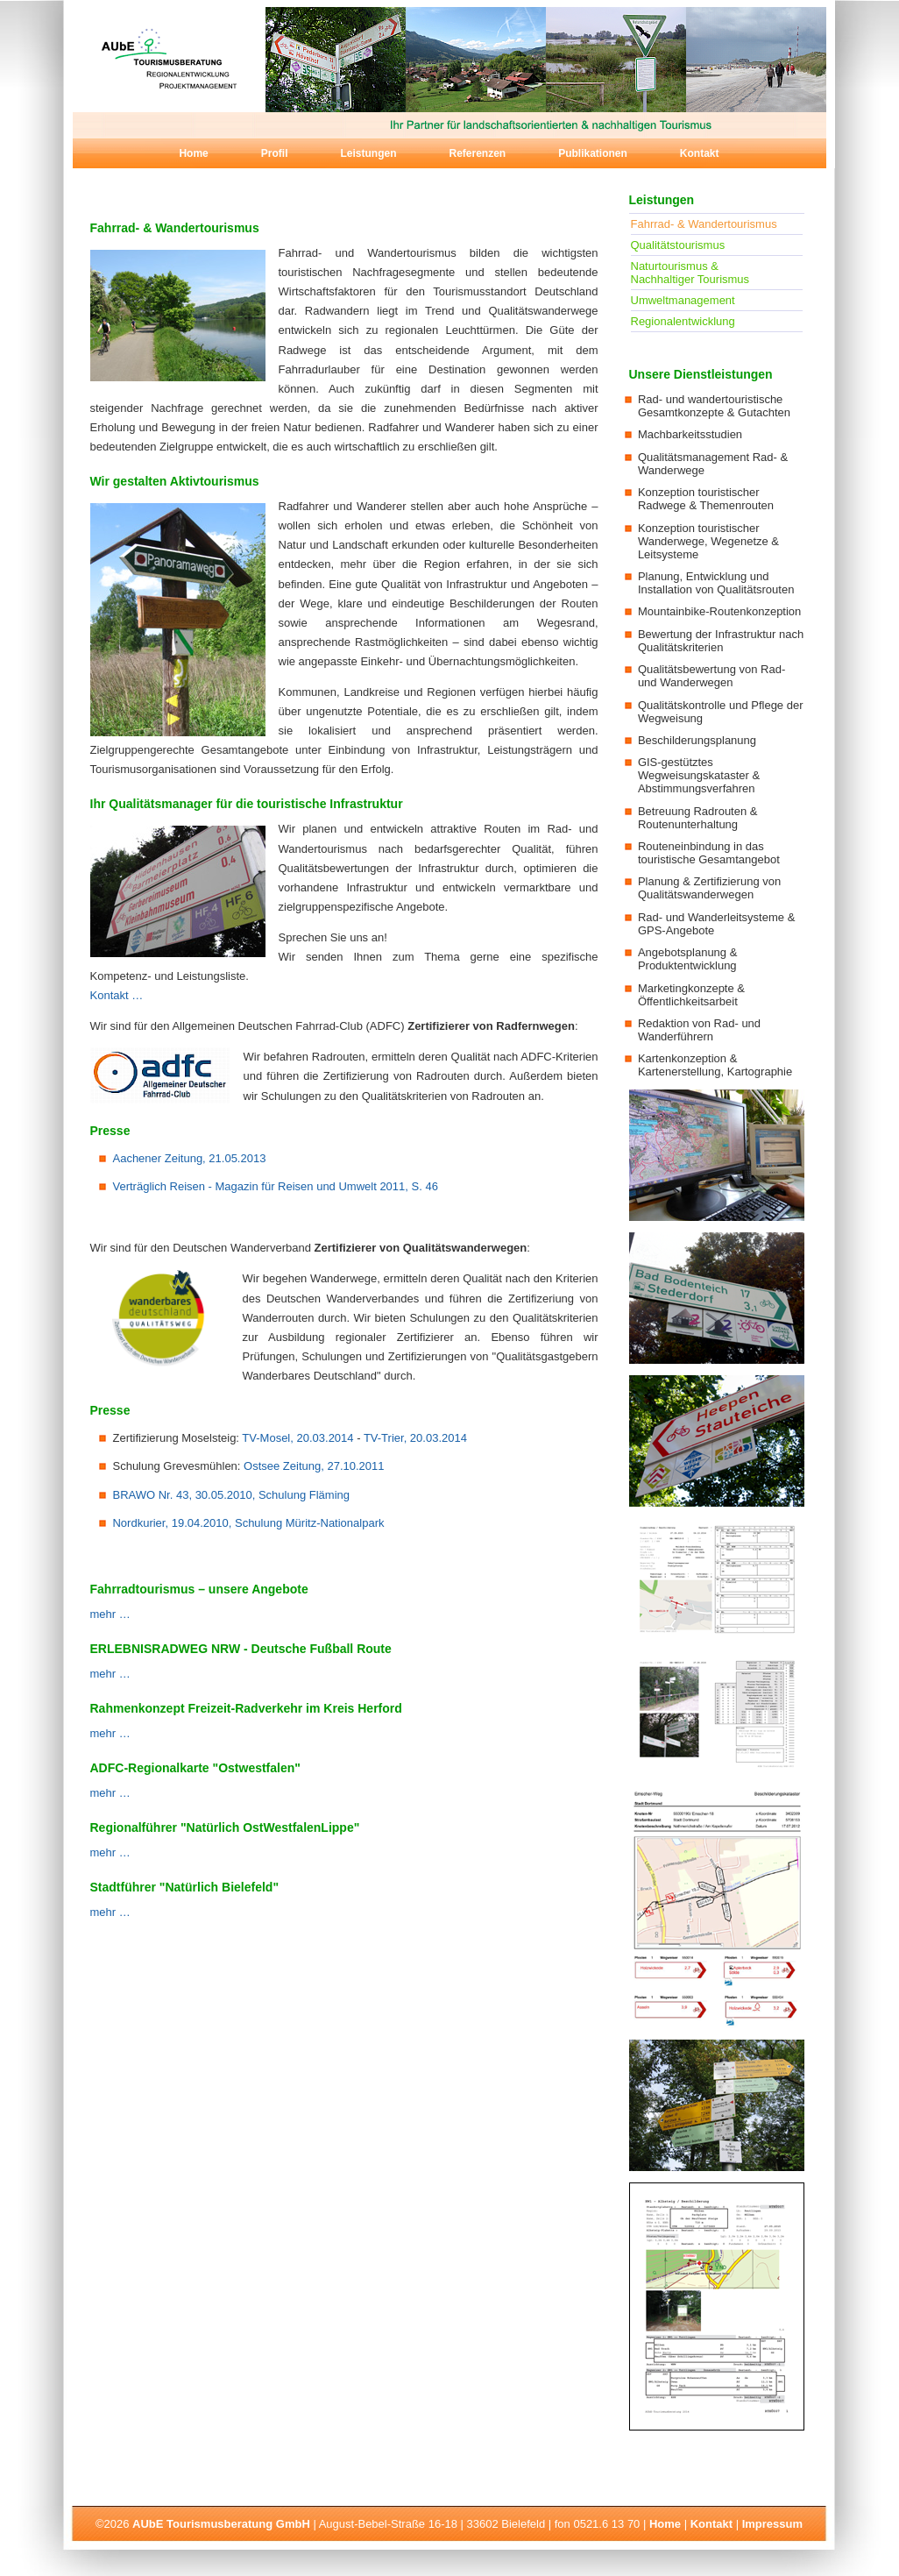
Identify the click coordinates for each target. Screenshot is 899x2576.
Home (193, 153)
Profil (274, 153)
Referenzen (477, 153)
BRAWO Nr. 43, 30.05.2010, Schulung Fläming (231, 1494)
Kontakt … (117, 995)
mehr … (110, 1614)
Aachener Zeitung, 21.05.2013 (188, 1158)
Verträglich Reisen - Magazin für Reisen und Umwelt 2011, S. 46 (274, 1186)
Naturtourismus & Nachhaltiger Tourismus (690, 272)
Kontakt (699, 153)
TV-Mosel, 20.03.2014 (297, 1437)
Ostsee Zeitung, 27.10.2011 (314, 1466)
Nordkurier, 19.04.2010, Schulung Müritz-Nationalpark (248, 1522)
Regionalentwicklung (683, 321)
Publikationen (592, 153)
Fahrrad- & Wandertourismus (704, 224)
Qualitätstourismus (678, 245)
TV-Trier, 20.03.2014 (415, 1437)
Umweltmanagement (683, 300)
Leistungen (368, 153)
